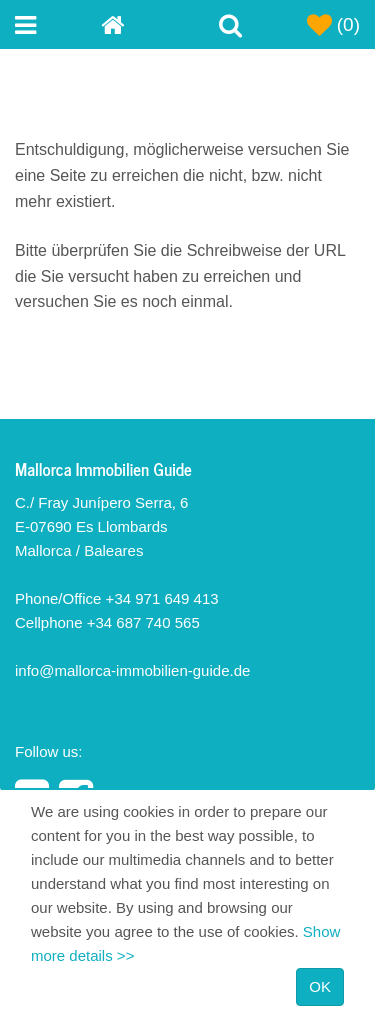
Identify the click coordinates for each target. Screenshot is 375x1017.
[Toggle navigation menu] (58, 24)
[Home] (144, 24)
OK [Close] (320, 986)
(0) (334, 25)
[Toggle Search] (231, 24)
